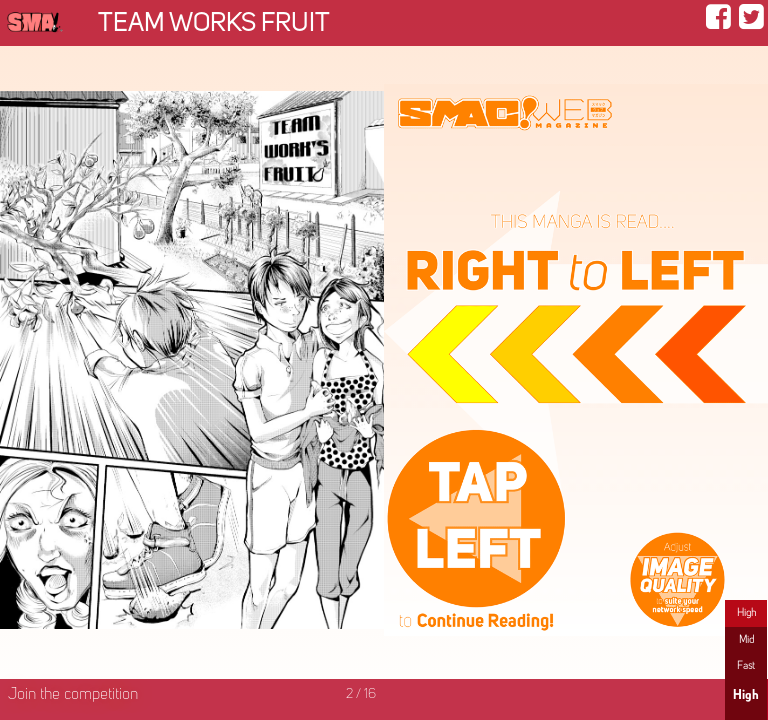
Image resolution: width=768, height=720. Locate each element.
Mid (746, 640)
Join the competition (73, 695)
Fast (746, 666)
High (746, 613)
